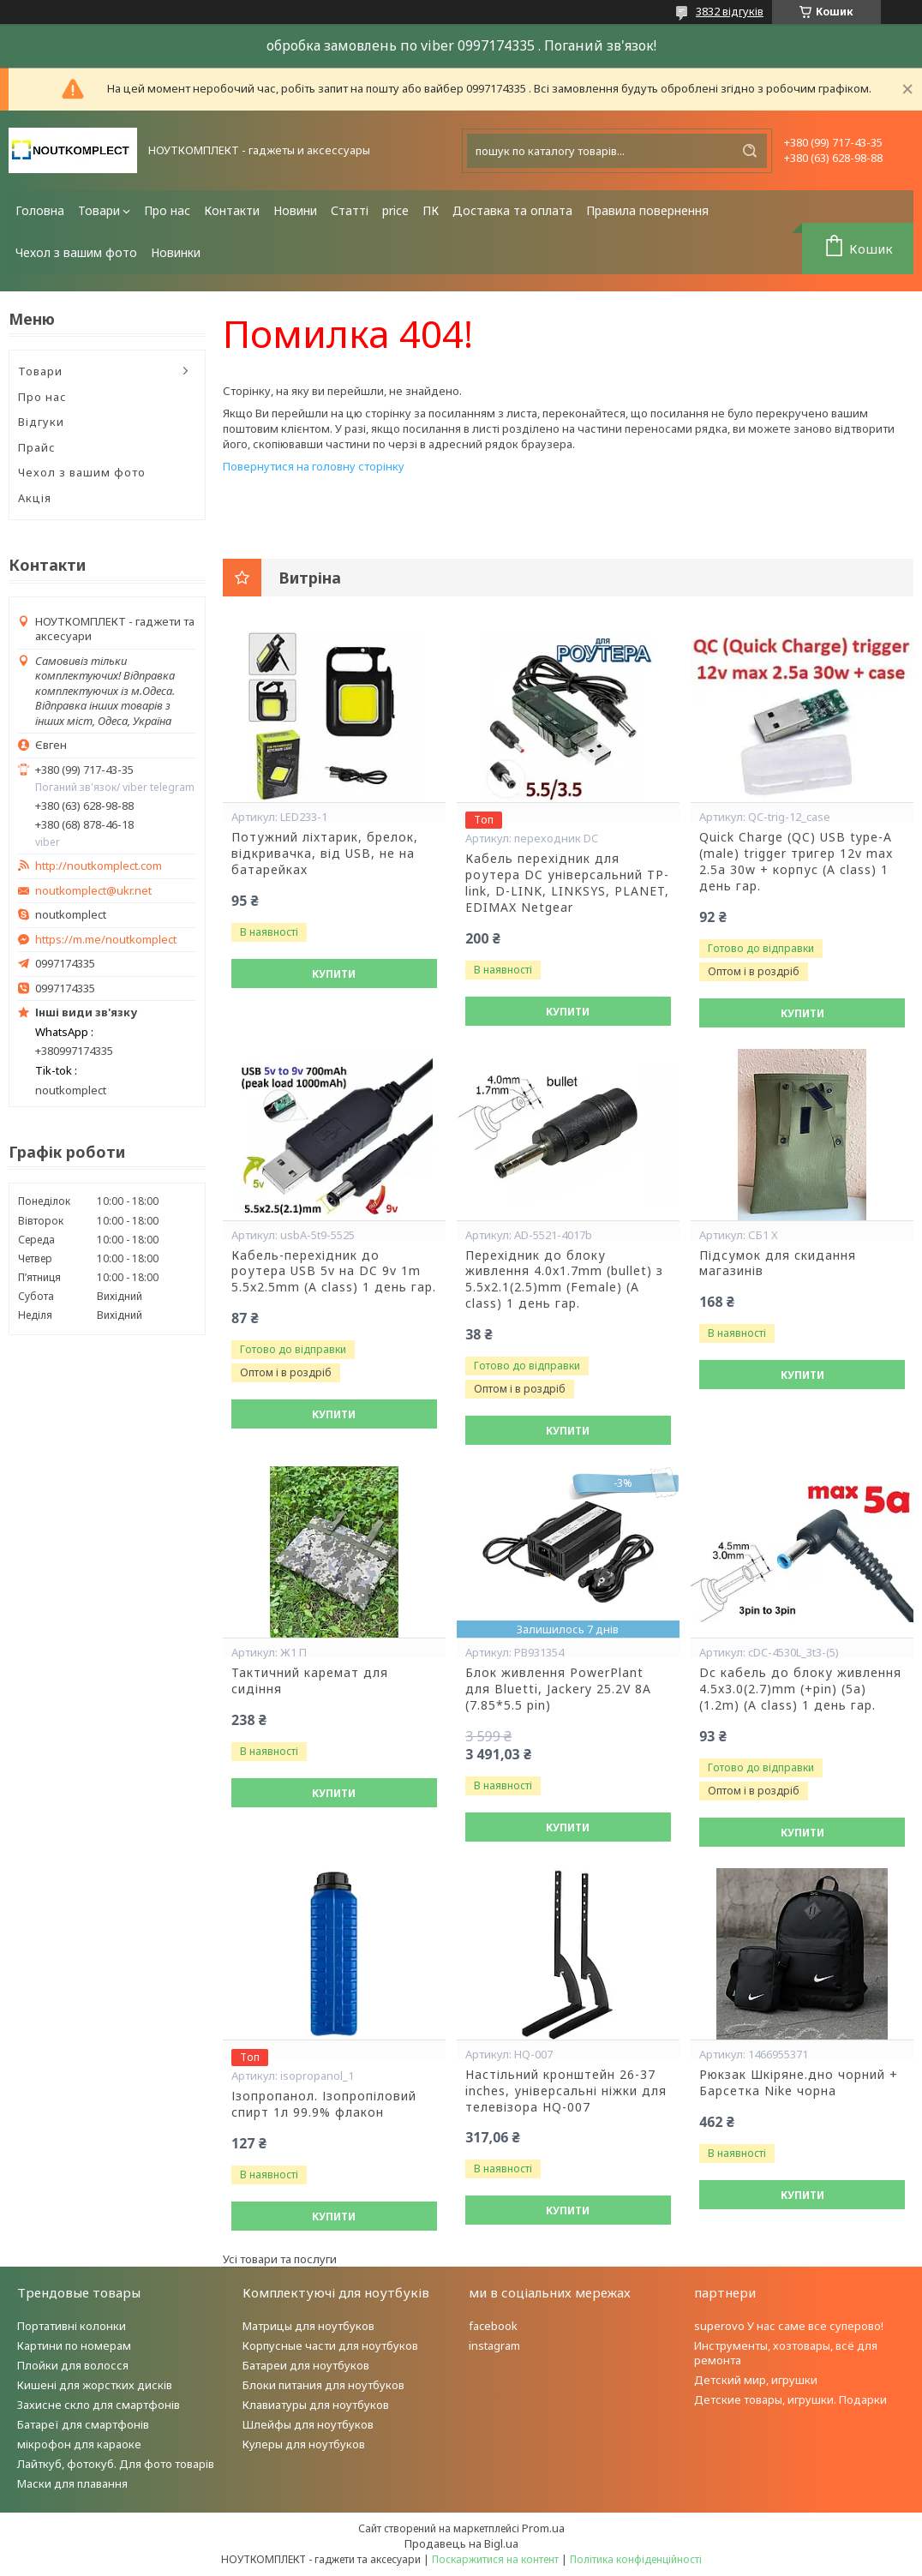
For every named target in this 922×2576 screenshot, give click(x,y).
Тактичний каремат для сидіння (309, 1681)
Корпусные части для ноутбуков (330, 2345)
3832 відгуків (729, 11)
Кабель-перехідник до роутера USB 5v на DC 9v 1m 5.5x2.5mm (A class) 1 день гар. (333, 1272)
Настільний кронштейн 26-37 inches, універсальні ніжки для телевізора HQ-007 (566, 2091)
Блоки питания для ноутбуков (323, 2385)
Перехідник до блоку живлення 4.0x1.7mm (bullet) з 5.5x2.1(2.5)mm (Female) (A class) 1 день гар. (564, 1280)
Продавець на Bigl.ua (461, 2543)
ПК (430, 210)
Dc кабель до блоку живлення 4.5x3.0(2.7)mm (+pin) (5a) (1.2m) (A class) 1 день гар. (800, 1689)
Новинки (176, 252)
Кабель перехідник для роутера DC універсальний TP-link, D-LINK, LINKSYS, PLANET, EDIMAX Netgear (567, 883)
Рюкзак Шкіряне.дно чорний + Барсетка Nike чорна (798, 2083)
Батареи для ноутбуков (305, 2365)
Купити (334, 974)
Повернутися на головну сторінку (313, 466)
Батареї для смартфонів (83, 2424)
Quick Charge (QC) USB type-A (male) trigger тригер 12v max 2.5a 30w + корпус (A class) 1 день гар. (796, 862)
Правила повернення (647, 210)
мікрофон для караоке (79, 2444)
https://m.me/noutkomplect (106, 939)
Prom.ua (543, 2528)
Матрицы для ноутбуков (308, 2325)
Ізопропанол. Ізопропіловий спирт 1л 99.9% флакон (323, 2104)
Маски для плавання (72, 2483)
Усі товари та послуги (280, 2259)
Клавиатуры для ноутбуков (315, 2404)
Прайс (37, 447)
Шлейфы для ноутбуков (308, 2424)
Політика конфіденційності (636, 2559)
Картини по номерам (74, 2345)
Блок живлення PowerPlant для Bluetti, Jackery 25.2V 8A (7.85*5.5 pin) (558, 1689)
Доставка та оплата (512, 210)
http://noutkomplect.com (98, 866)
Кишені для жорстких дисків (94, 2385)
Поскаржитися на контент (495, 2559)
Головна (39, 210)
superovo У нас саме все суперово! (788, 2325)
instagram (494, 2345)
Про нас (167, 210)
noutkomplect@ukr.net (93, 891)
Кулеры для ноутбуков (303, 2444)
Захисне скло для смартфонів (98, 2404)
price (395, 210)
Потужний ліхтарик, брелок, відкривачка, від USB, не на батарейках (324, 854)
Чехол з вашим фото (76, 252)
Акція (34, 498)
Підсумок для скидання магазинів (777, 1263)
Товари (99, 210)
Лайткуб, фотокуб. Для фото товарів (115, 2463)
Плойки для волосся (73, 2365)
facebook (493, 2325)
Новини (295, 210)
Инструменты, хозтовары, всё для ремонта (785, 2353)
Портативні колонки (71, 2325)
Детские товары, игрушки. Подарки (790, 2399)
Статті (349, 210)
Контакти (232, 210)
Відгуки (41, 421)
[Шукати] (750, 151)
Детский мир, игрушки (755, 2379)
